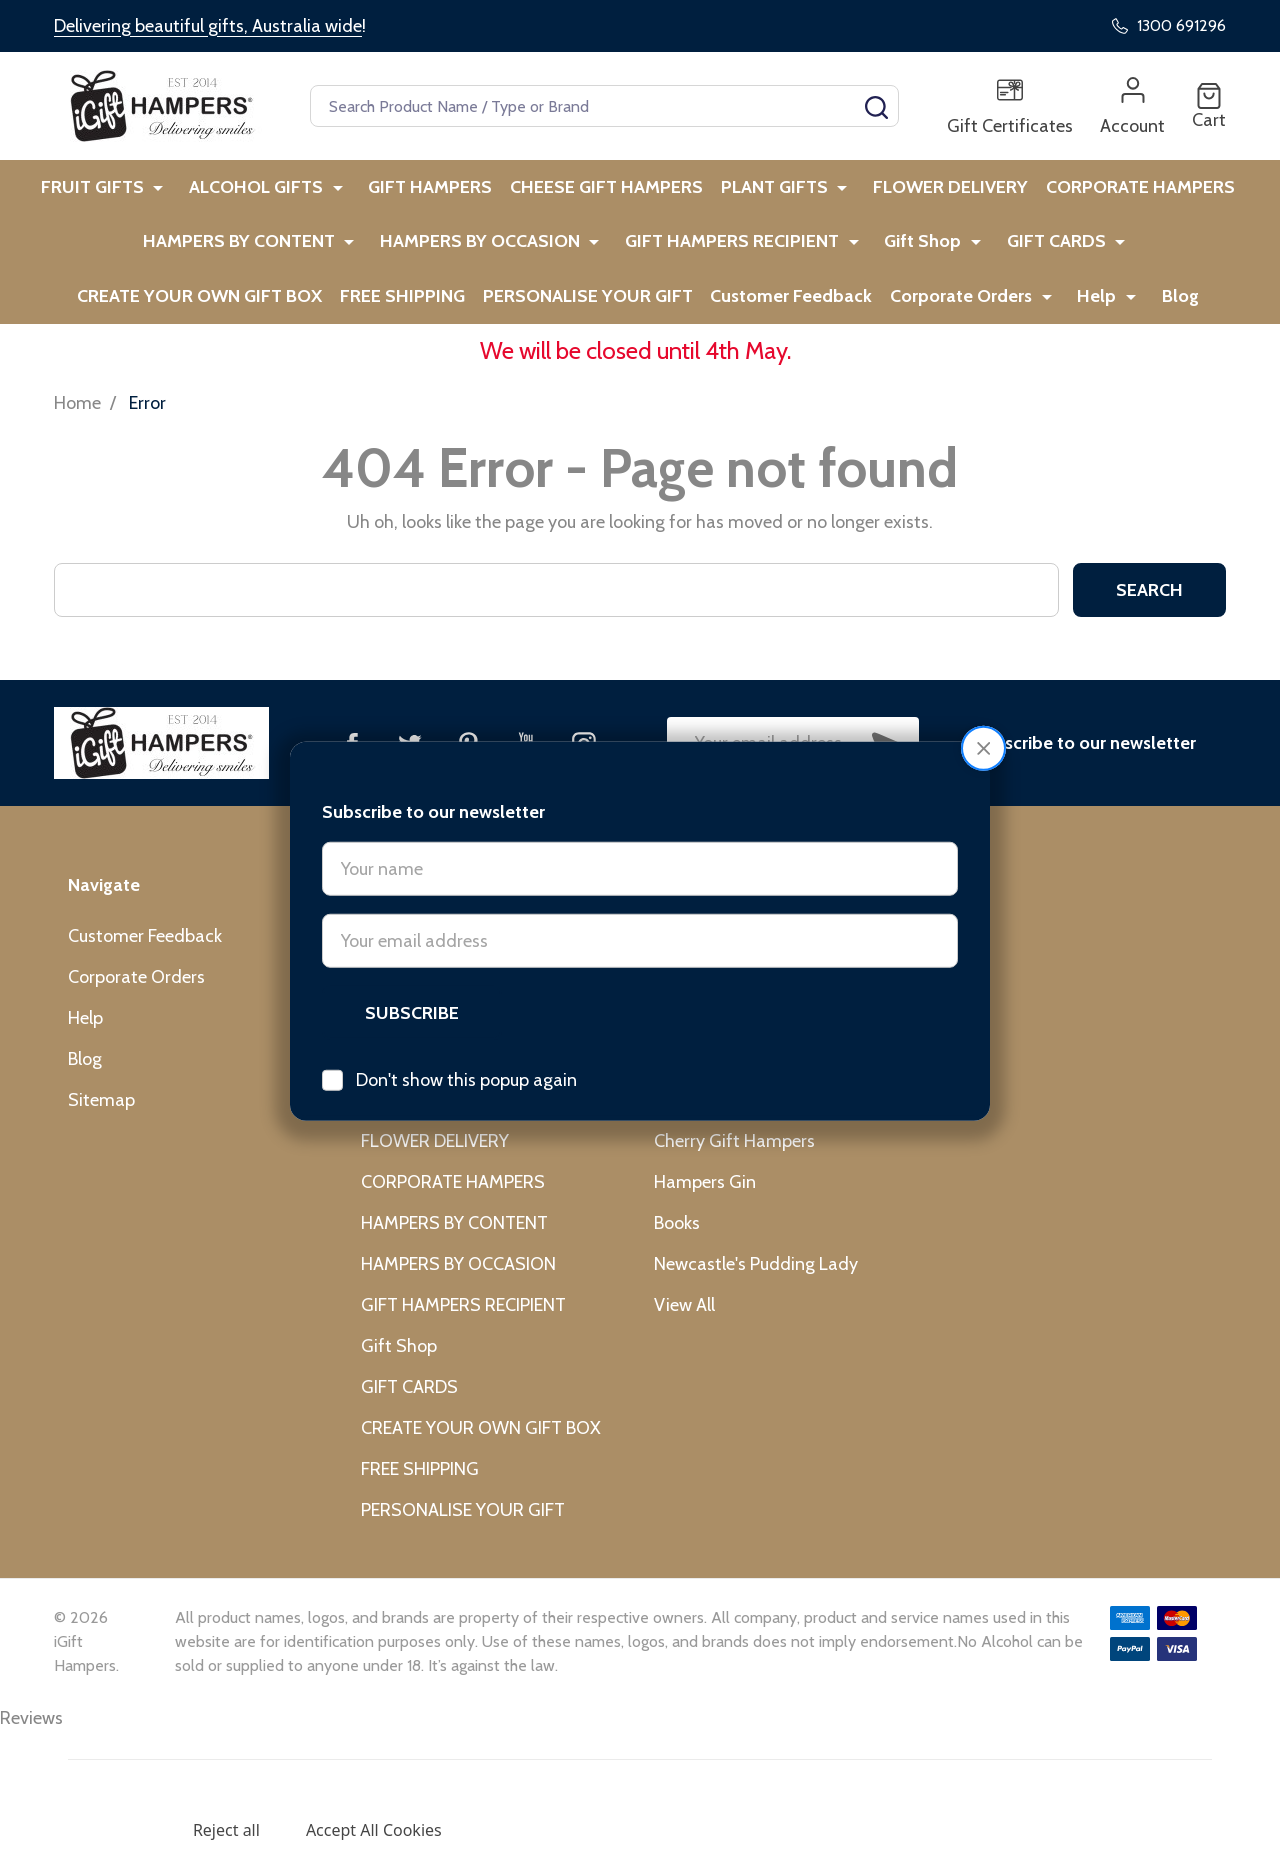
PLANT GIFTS (776, 191)
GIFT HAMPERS (424, 191)
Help (974, 317)
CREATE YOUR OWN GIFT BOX (1131, 254)
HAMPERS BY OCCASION (359, 254)
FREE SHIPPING (272, 317)
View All (684, 1330)
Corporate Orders (844, 317)
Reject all (226, 1830)
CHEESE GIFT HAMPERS (604, 191)
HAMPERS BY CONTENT (123, 254)
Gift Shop (791, 254)
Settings (115, 1830)
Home (77, 428)
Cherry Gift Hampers (734, 1166)
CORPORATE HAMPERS (1141, 191)
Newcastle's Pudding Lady (756, 1289)
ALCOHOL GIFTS (255, 191)
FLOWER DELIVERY (947, 191)
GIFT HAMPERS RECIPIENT (606, 254)
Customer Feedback (670, 317)
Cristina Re (696, 1125)
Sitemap (101, 1125)
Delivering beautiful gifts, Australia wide (208, 26)
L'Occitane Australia (731, 1084)
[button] (983, 669)
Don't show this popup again (466, 1000)
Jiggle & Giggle (709, 1043)
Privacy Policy (221, 1786)
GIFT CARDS (919, 254)
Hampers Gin (705, 1207)
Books (677, 1248)
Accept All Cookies (374, 1830)
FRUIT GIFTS (96, 191)
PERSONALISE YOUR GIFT (462, 317)
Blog (1052, 317)
